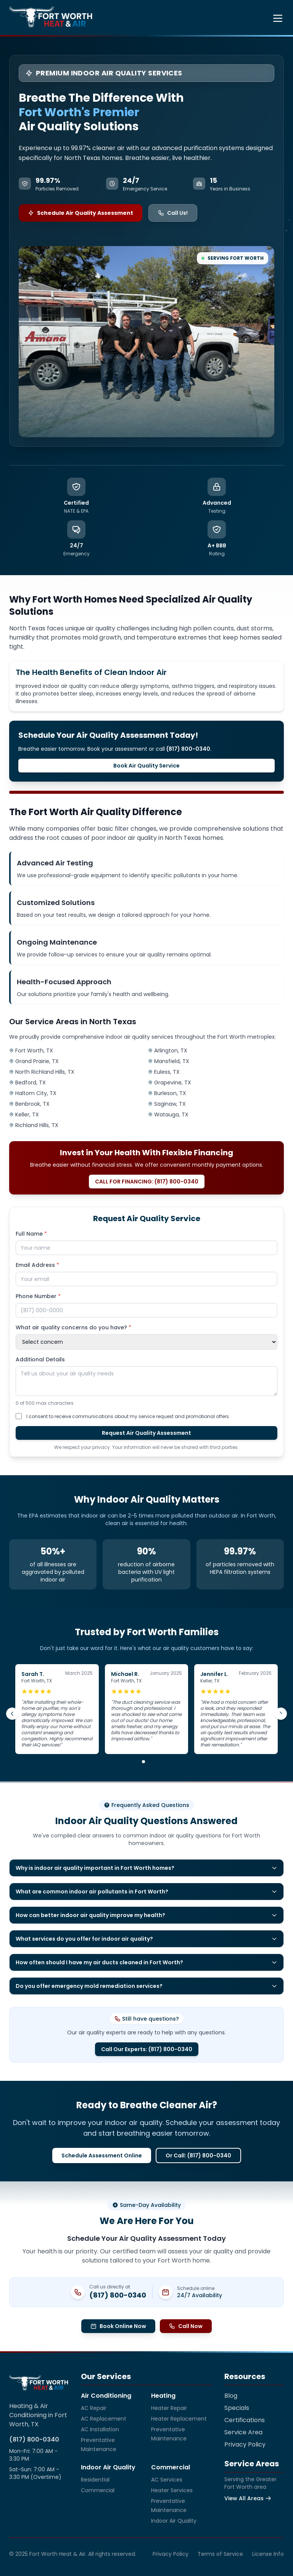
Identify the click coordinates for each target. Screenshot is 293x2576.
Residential (95, 2479)
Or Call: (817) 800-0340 (198, 2155)
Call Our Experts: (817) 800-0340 (146, 2049)
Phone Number (38, 1296)
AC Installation (100, 2429)
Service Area (243, 2432)
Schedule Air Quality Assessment (80, 213)
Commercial (97, 2490)
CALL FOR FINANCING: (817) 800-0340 (146, 1181)
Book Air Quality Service (146, 765)
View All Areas (247, 2498)
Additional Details (40, 1359)
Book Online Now (118, 2326)
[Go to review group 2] (149, 1761)
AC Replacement (103, 2418)
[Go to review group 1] (143, 1761)
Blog (230, 2395)
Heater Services (172, 2490)
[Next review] (281, 1714)
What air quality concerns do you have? (73, 1327)
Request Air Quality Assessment (146, 1433)
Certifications (244, 2420)
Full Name (31, 1234)
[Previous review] (12, 1714)
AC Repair (93, 2408)
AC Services (166, 2479)
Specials (236, 2407)
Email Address (37, 1265)
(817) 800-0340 (117, 2295)
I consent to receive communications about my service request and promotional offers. (128, 1416)
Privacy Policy (245, 2444)
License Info (268, 2554)
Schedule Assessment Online (101, 2155)
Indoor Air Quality (173, 2521)
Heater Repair (169, 2408)
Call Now (186, 2326)
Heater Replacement (179, 2418)
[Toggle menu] (278, 18)
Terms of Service (220, 2554)
